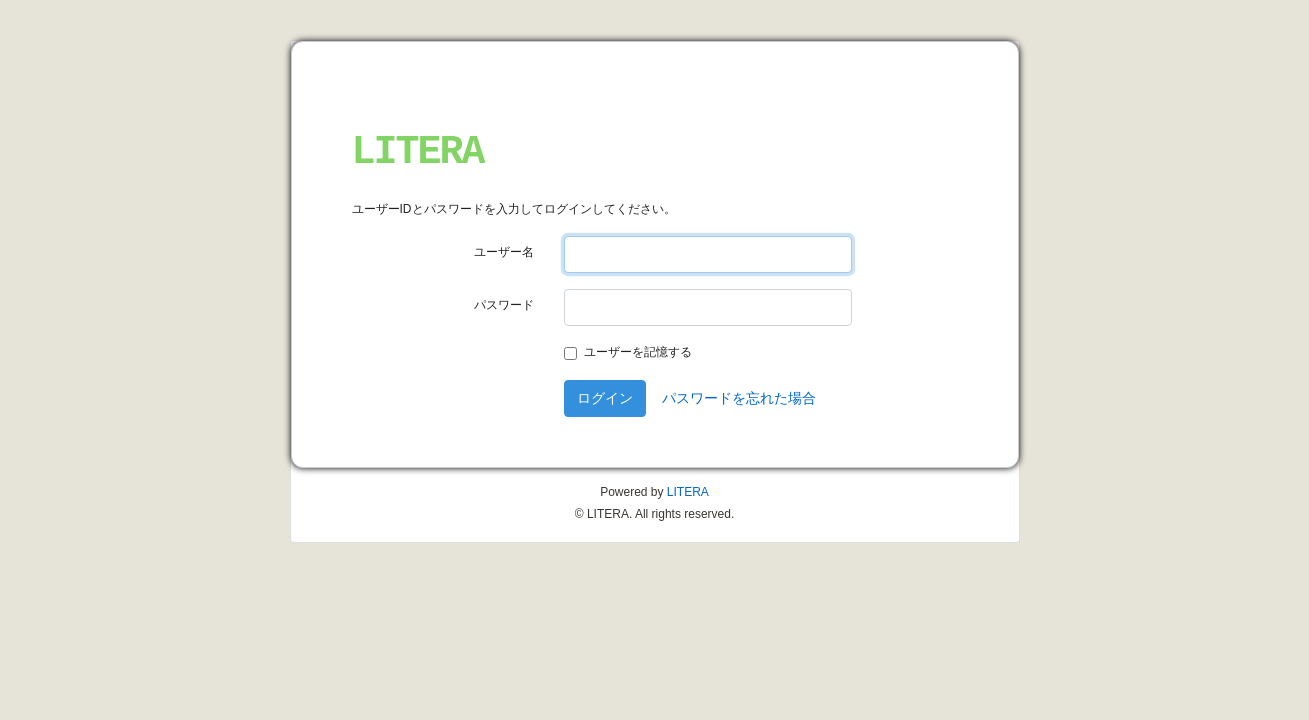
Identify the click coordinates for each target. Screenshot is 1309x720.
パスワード (504, 305)
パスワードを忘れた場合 (739, 398)
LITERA (418, 152)
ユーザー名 (504, 252)
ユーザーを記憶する (638, 352)
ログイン (605, 398)
